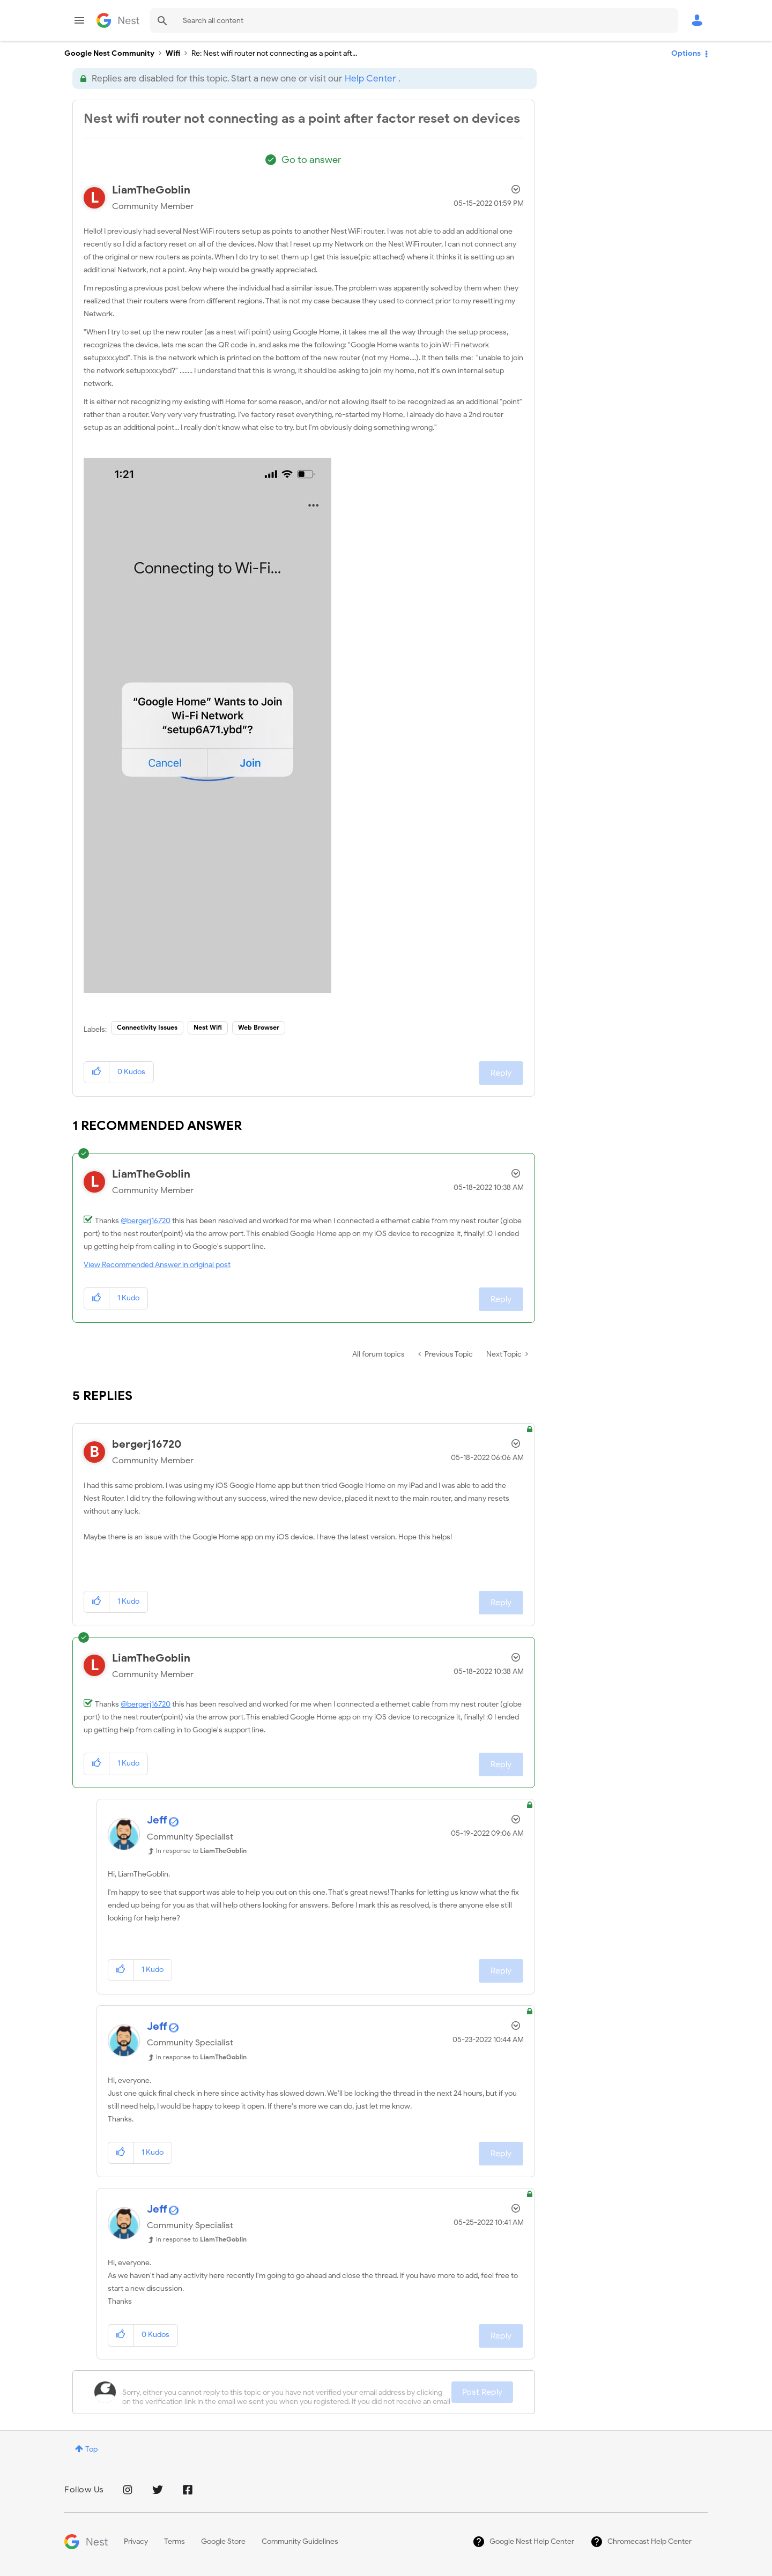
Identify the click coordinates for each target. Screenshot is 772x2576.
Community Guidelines (300, 2541)
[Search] (414, 20)
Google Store (223, 2541)
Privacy (136, 2541)
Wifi (173, 53)
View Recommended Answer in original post (157, 1264)
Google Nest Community (117, 20)
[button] (207, 725)
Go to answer (311, 160)
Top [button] (91, 2449)
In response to (201, 1851)
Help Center (370, 78)
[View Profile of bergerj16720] (147, 1444)
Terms (174, 2541)
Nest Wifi (208, 1027)
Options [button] (686, 53)
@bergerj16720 (145, 1220)
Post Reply (482, 2392)
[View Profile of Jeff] (157, 1820)
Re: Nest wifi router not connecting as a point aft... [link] (274, 53)
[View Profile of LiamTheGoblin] (151, 190)
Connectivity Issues (147, 1027)
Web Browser (258, 1027)
